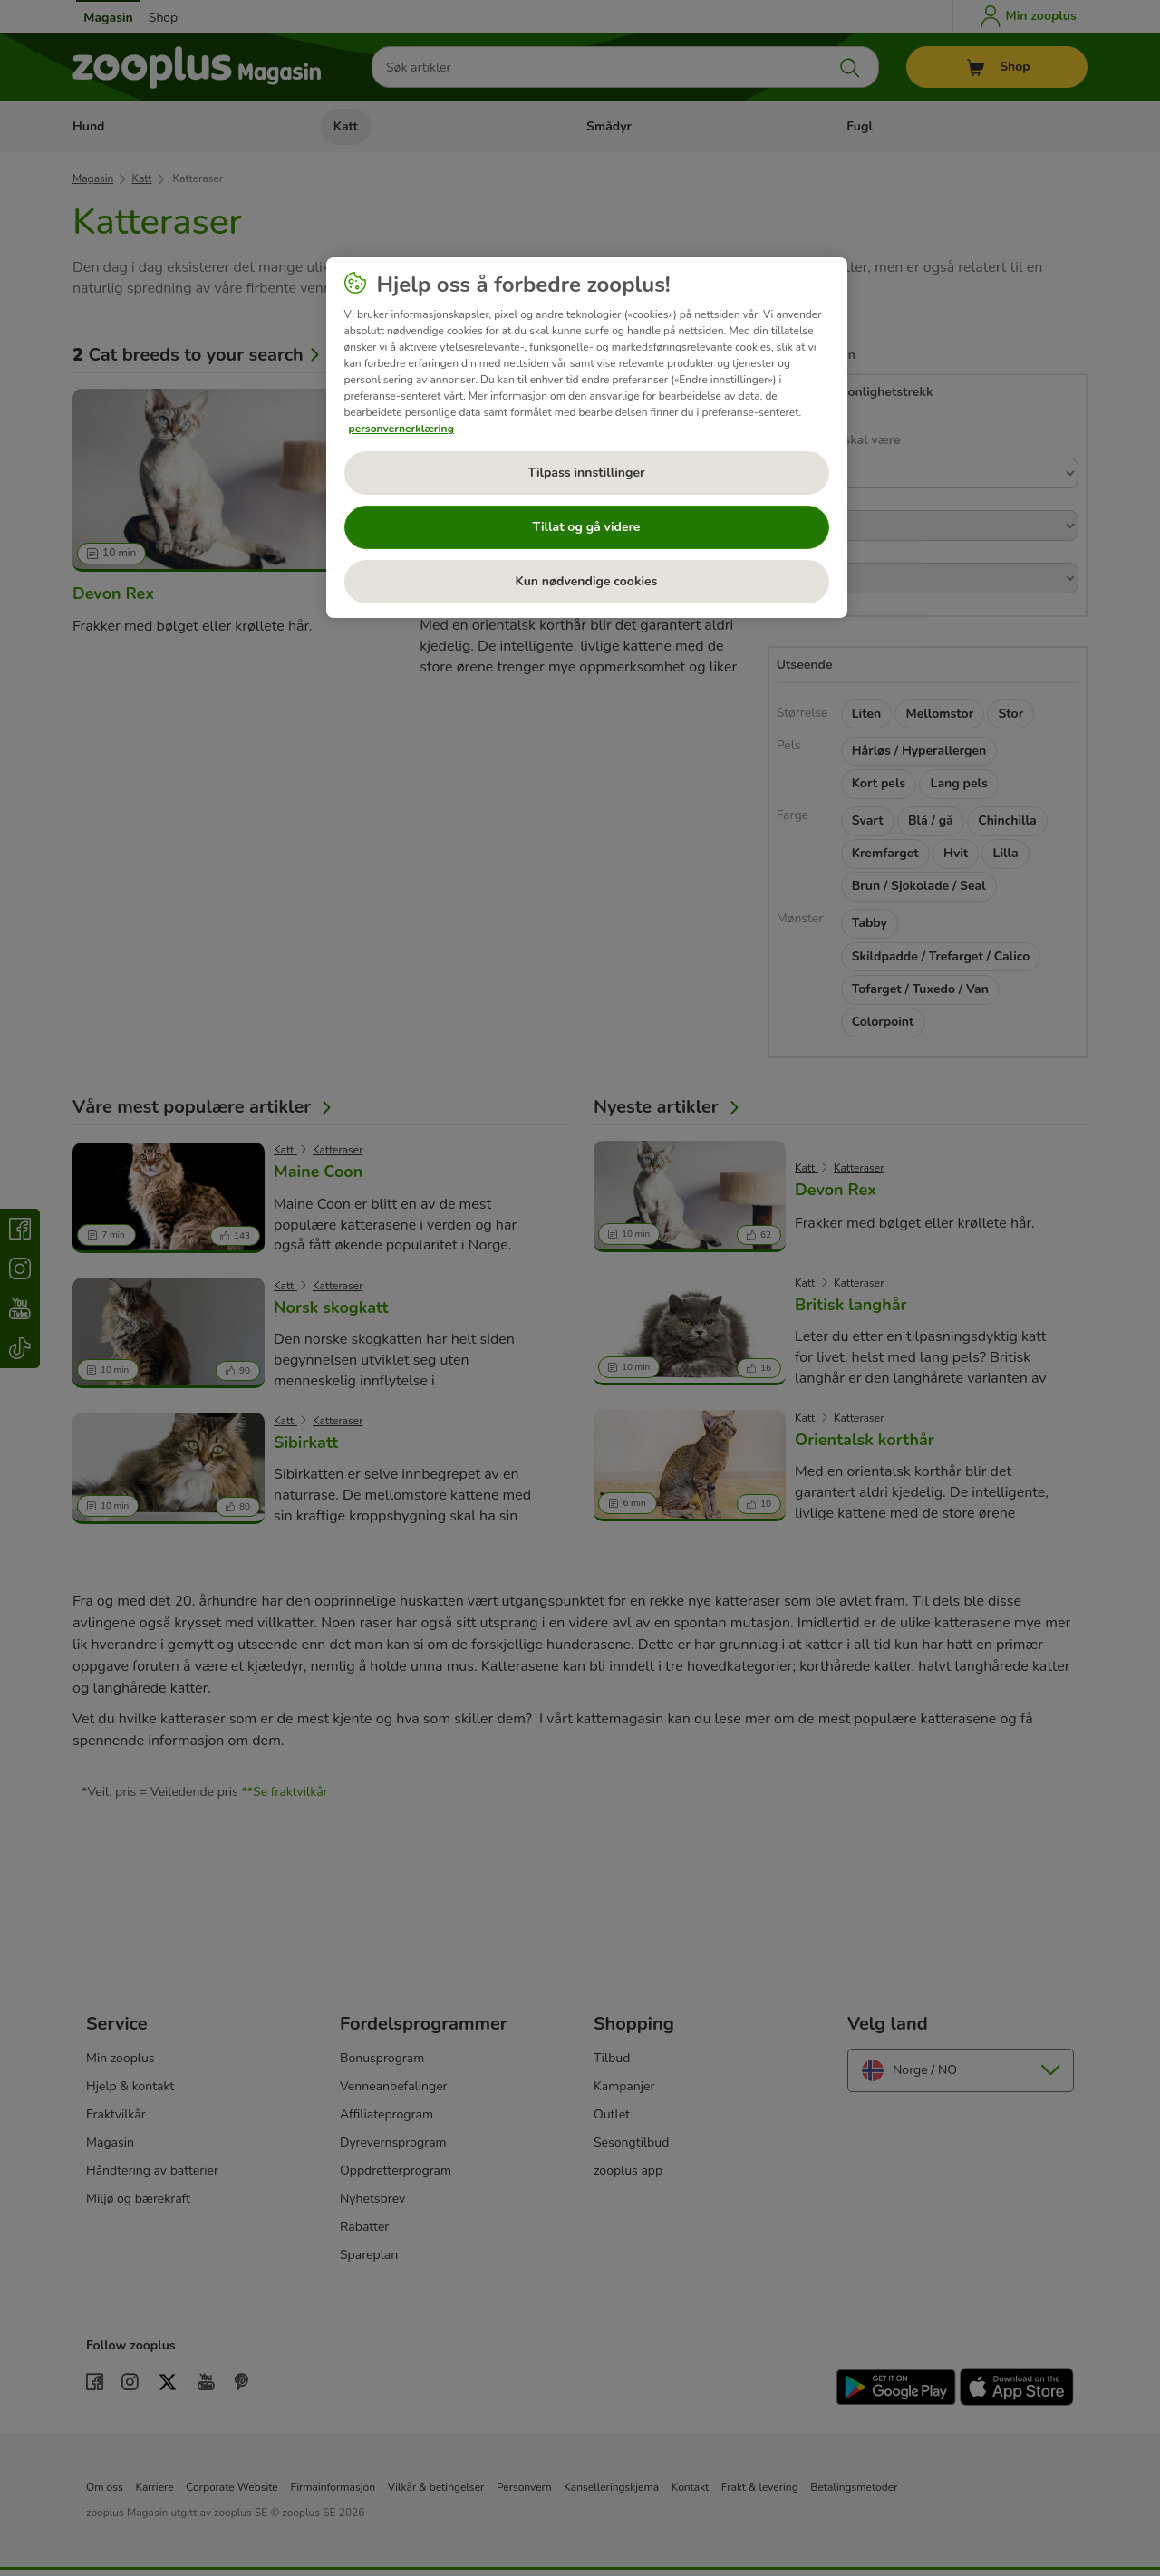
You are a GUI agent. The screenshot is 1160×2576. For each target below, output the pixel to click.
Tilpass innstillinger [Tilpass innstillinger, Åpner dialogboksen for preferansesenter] (585, 472)
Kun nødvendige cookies (587, 581)
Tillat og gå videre (587, 526)
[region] (586, 437)
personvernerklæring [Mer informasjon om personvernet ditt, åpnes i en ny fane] (401, 428)
